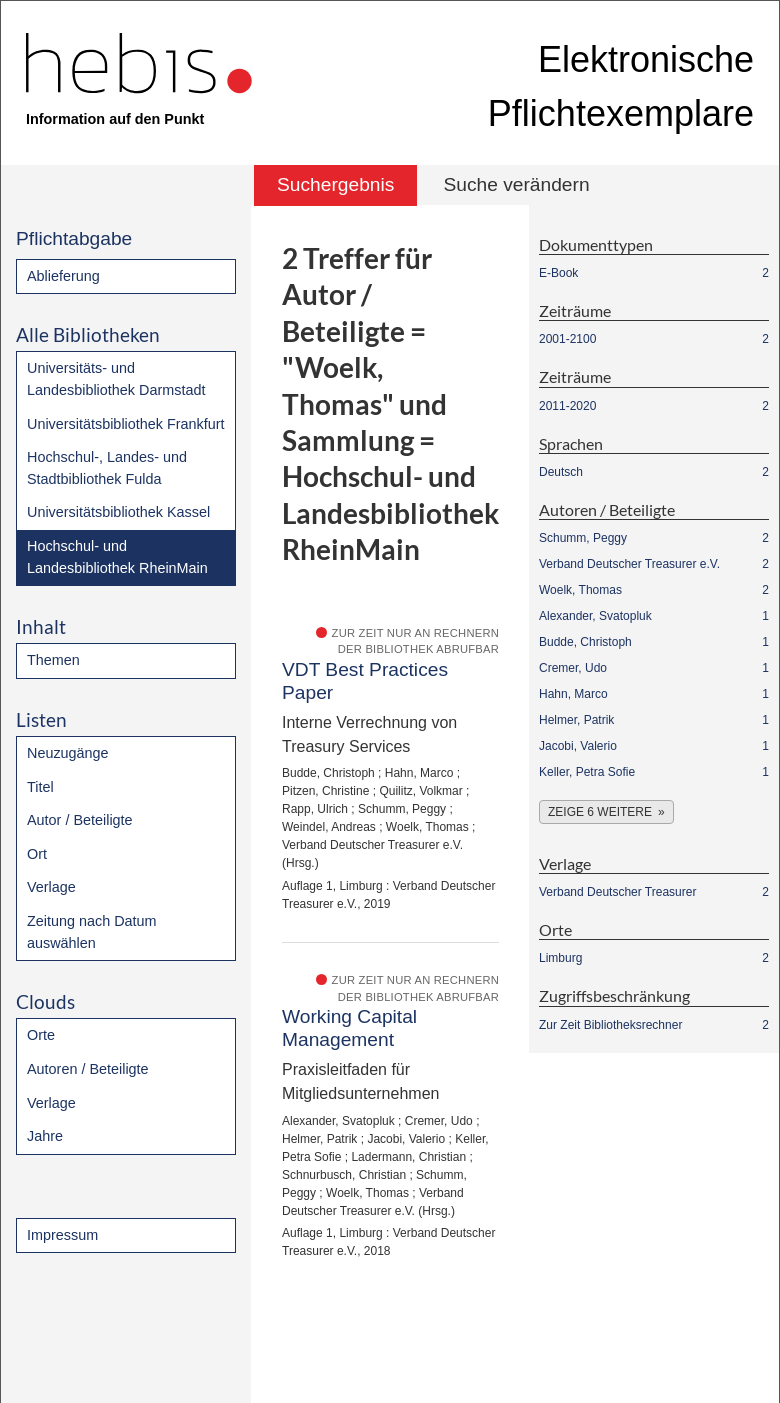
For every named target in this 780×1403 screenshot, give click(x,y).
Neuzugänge (68, 753)
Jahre (45, 1136)
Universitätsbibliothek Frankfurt (126, 424)
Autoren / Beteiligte (88, 1069)
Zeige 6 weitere (600, 812)
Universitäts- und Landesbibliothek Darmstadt (116, 379)
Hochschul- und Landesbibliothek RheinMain (117, 557)
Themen (53, 660)
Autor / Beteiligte (80, 820)
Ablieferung (63, 276)
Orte (41, 1035)
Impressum (62, 1235)
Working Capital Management (349, 1028)
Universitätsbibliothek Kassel (118, 512)
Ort (37, 854)
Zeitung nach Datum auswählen (92, 932)
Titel (40, 787)
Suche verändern (516, 184)
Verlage (51, 887)
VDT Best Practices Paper (365, 681)
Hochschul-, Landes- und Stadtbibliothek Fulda (107, 468)
